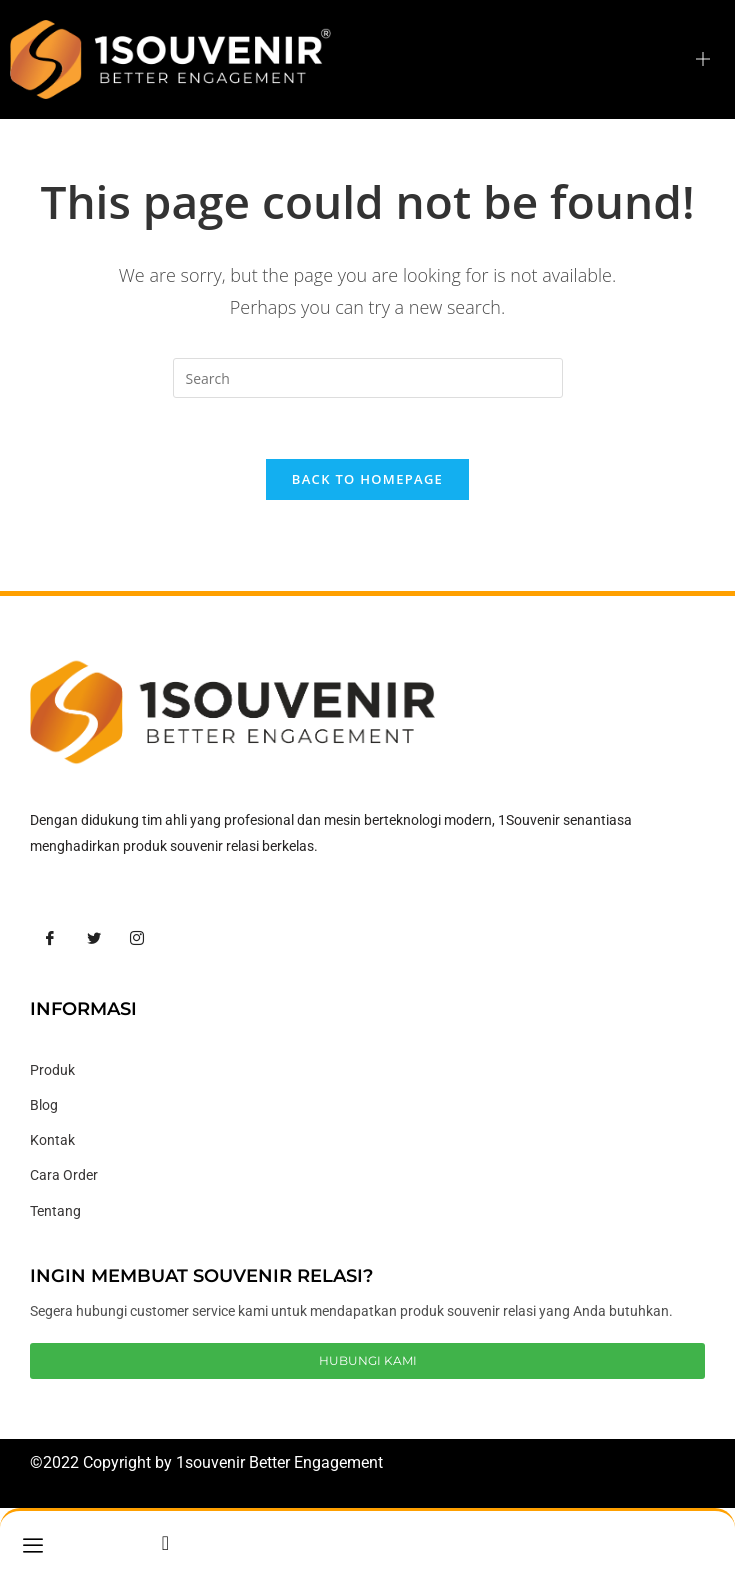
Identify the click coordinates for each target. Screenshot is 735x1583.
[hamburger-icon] (702, 59)
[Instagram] (137, 939)
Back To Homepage (367, 479)
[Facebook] (50, 939)
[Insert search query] (368, 378)
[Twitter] (94, 939)
